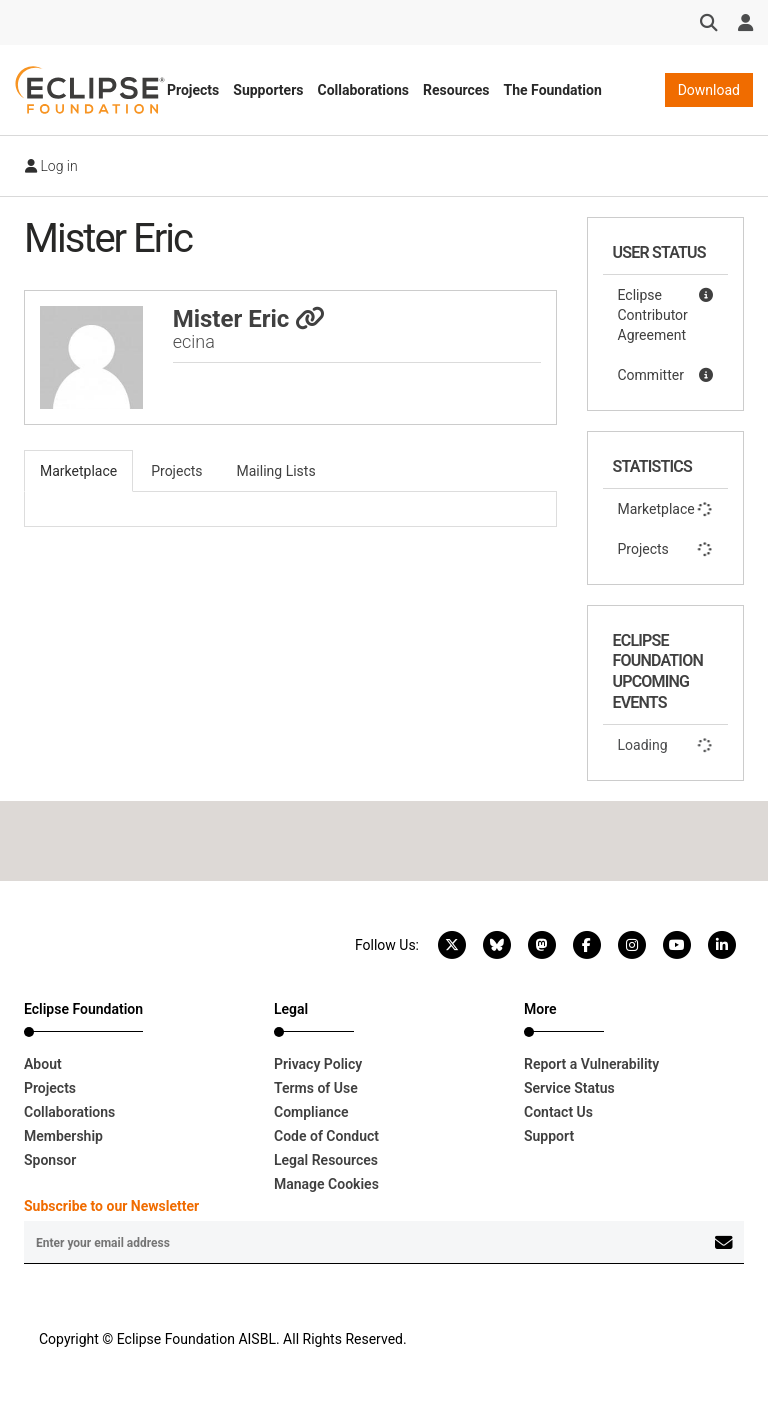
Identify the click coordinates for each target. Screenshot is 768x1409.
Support (549, 1136)
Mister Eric (249, 319)
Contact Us (558, 1112)
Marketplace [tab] (78, 471)
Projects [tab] (176, 471)
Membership (63, 1136)
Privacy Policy (318, 1064)
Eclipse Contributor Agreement (666, 314)
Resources (456, 90)
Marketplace (666, 509)
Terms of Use (316, 1088)
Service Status (569, 1088)
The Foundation (553, 90)
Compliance (311, 1112)
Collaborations (363, 90)
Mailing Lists (276, 471)
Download (709, 90)
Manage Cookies (326, 1184)
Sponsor (50, 1160)
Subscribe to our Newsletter (111, 1206)
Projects (193, 90)
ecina (194, 341)
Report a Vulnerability (591, 1064)
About (43, 1064)
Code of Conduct (326, 1136)
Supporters (268, 90)
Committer (666, 375)
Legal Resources (326, 1160)
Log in (51, 166)
